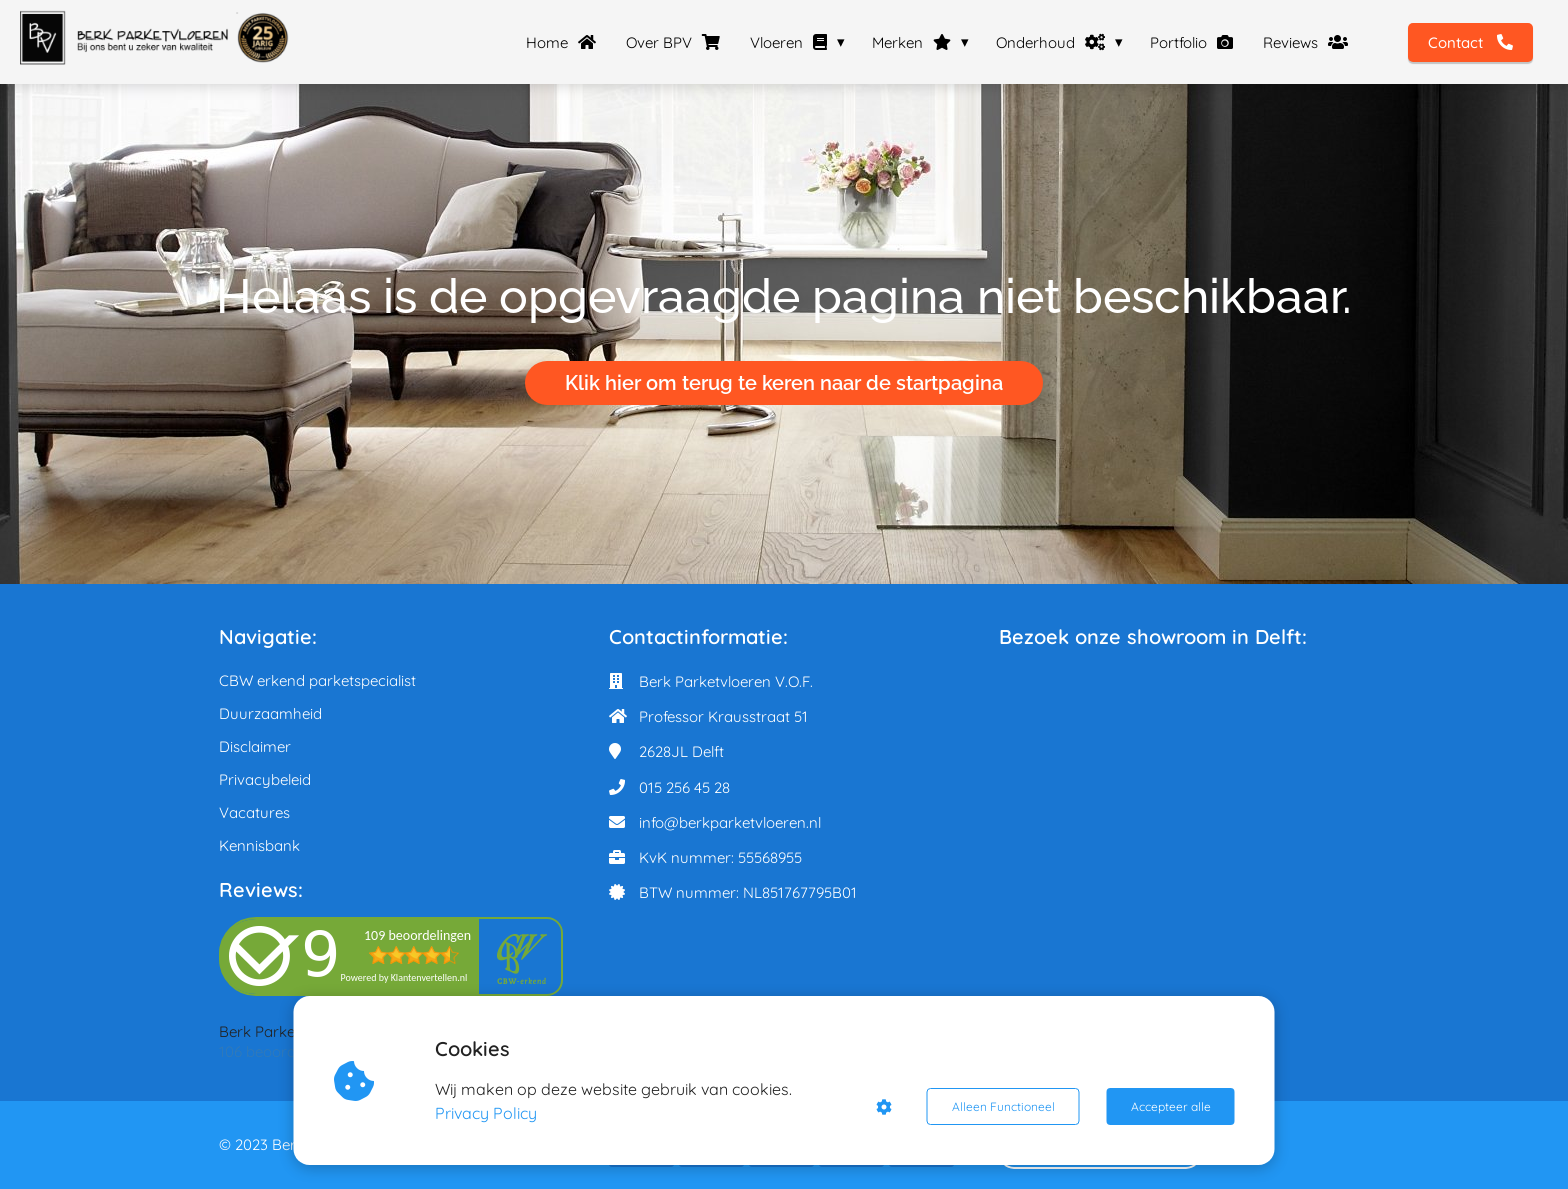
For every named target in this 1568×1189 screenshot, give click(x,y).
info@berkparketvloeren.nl (730, 822)
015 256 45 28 (684, 787)
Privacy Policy (486, 1113)
